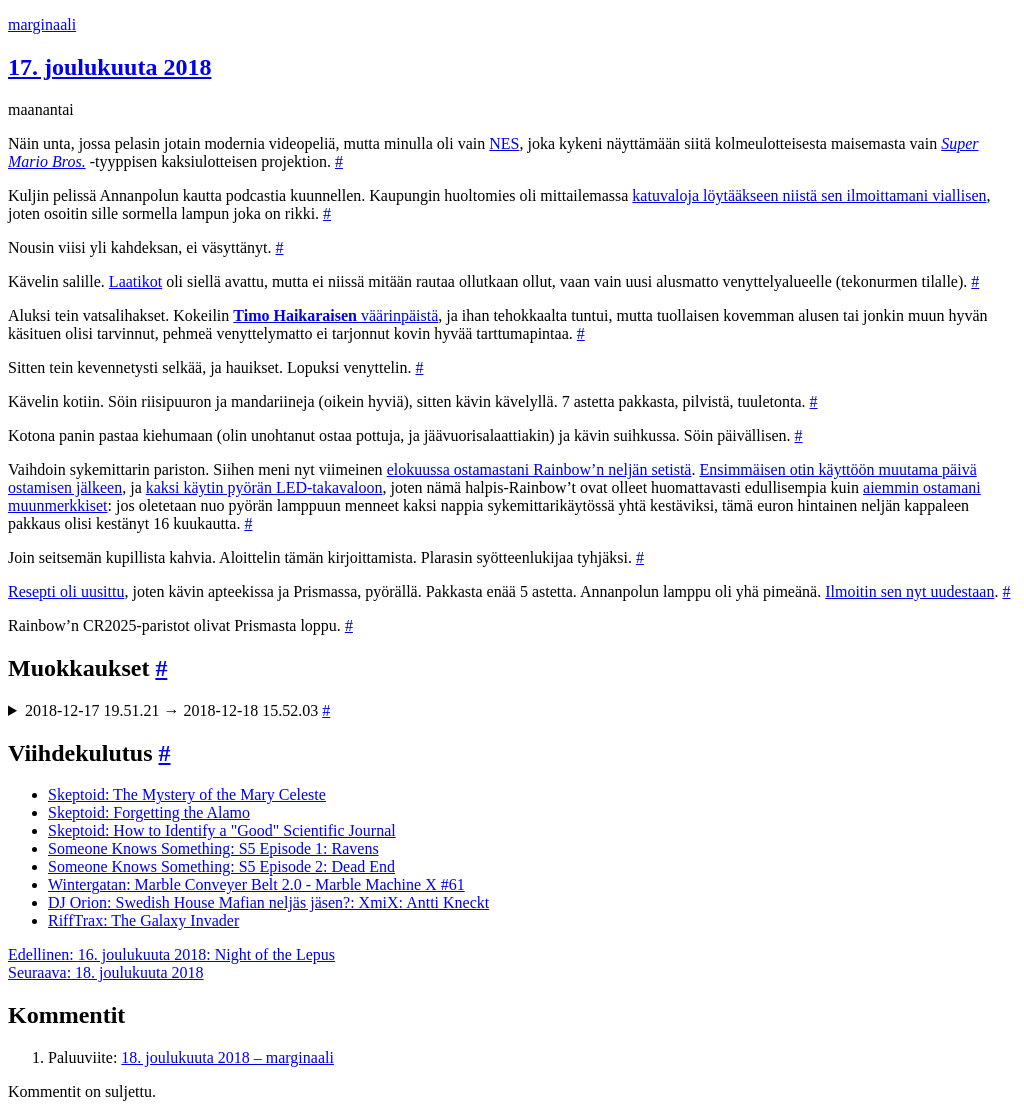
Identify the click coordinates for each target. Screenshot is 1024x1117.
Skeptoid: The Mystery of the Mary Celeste (187, 794)
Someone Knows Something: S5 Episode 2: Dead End (221, 866)
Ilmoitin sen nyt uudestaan (909, 591)
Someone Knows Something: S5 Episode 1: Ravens (213, 848)
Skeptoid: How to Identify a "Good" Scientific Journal (222, 830)
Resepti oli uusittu (66, 591)
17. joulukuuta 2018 (109, 67)
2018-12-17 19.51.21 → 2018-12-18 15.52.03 (177, 710)
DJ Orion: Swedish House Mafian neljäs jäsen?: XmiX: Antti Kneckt (268, 902)
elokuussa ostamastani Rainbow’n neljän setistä (539, 469)
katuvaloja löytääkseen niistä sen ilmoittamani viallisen (809, 195)
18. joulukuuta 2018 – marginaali (227, 1057)
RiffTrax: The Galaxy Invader (143, 920)
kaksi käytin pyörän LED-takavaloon (264, 487)
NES (504, 143)
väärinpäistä (335, 315)
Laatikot (135, 281)
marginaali (42, 24)
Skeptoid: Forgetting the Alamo (149, 812)
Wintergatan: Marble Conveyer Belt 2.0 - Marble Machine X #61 (256, 884)
